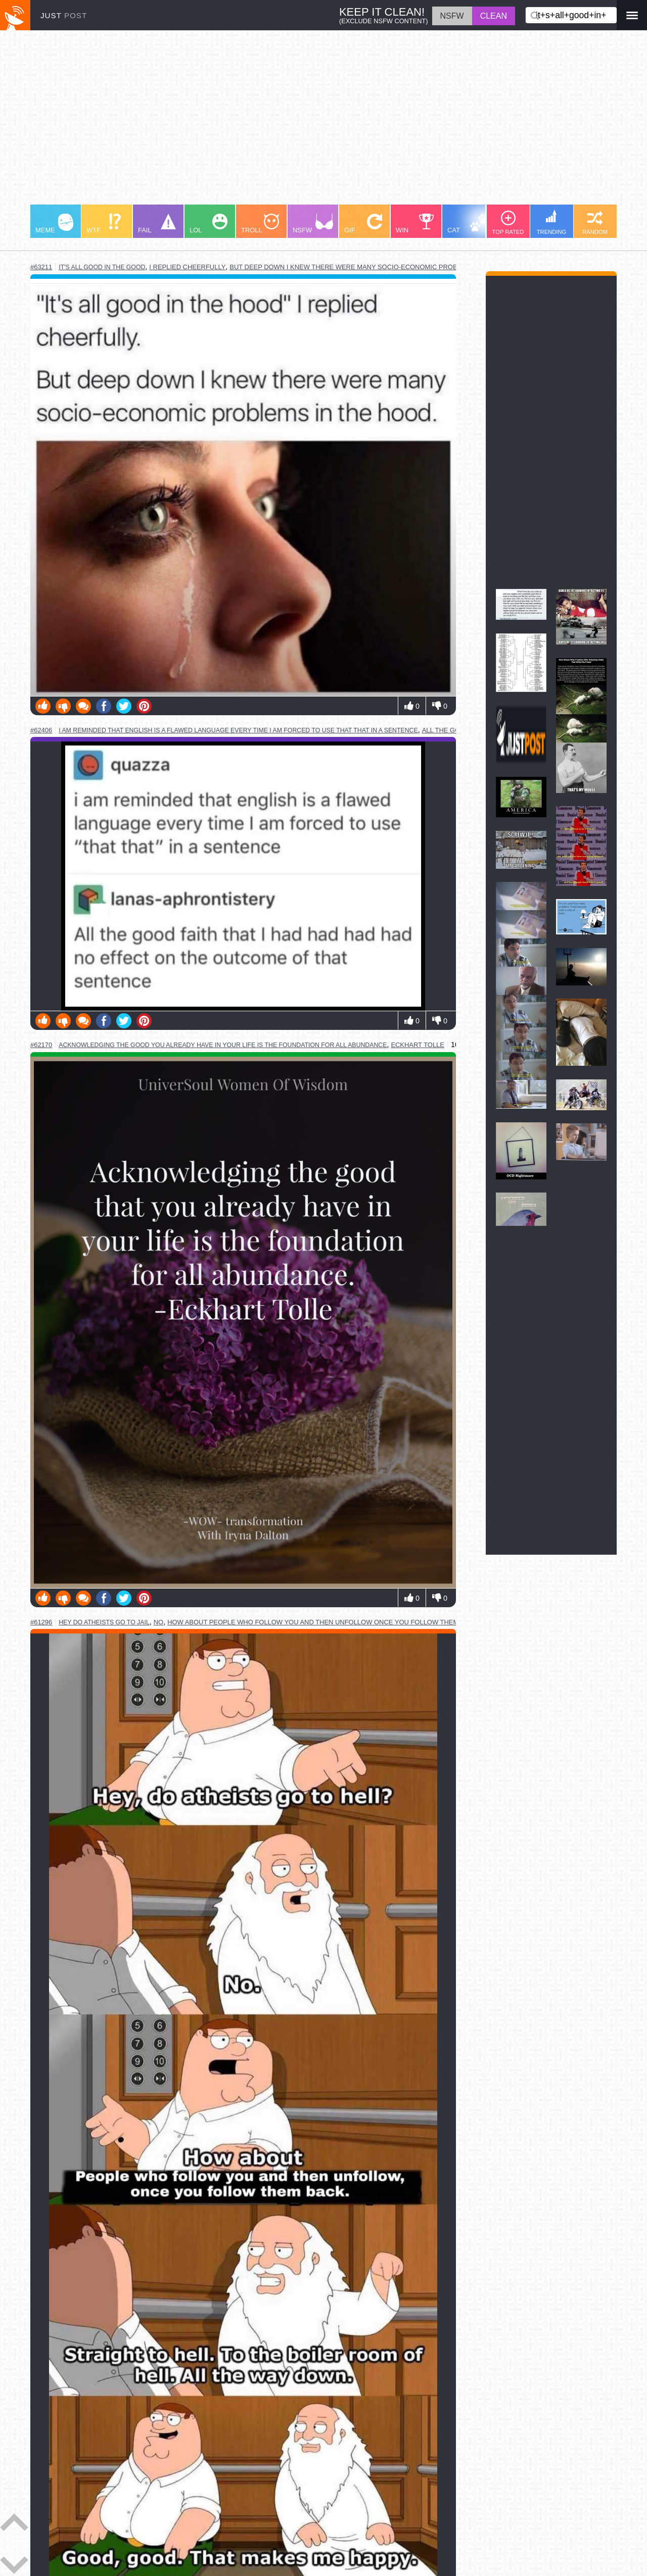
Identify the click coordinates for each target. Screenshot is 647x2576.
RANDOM (595, 223)
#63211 (41, 267)
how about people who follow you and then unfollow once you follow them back (322, 1622)
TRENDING (551, 222)
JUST (63, 15)
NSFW (313, 224)
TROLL (260, 224)
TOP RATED (508, 223)
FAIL (157, 224)
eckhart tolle (417, 1045)
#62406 (41, 730)
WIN (415, 224)
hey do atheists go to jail (104, 1622)
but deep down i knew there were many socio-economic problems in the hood (374, 267)
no (158, 1622)
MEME (54, 224)
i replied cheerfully (187, 267)
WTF (103, 224)
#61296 (41, 1622)
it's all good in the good (102, 267)
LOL (208, 224)
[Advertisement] (323, 122)
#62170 (41, 1045)
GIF (363, 224)
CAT (468, 224)
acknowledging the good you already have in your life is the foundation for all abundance (223, 1045)
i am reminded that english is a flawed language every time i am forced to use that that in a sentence (238, 730)
